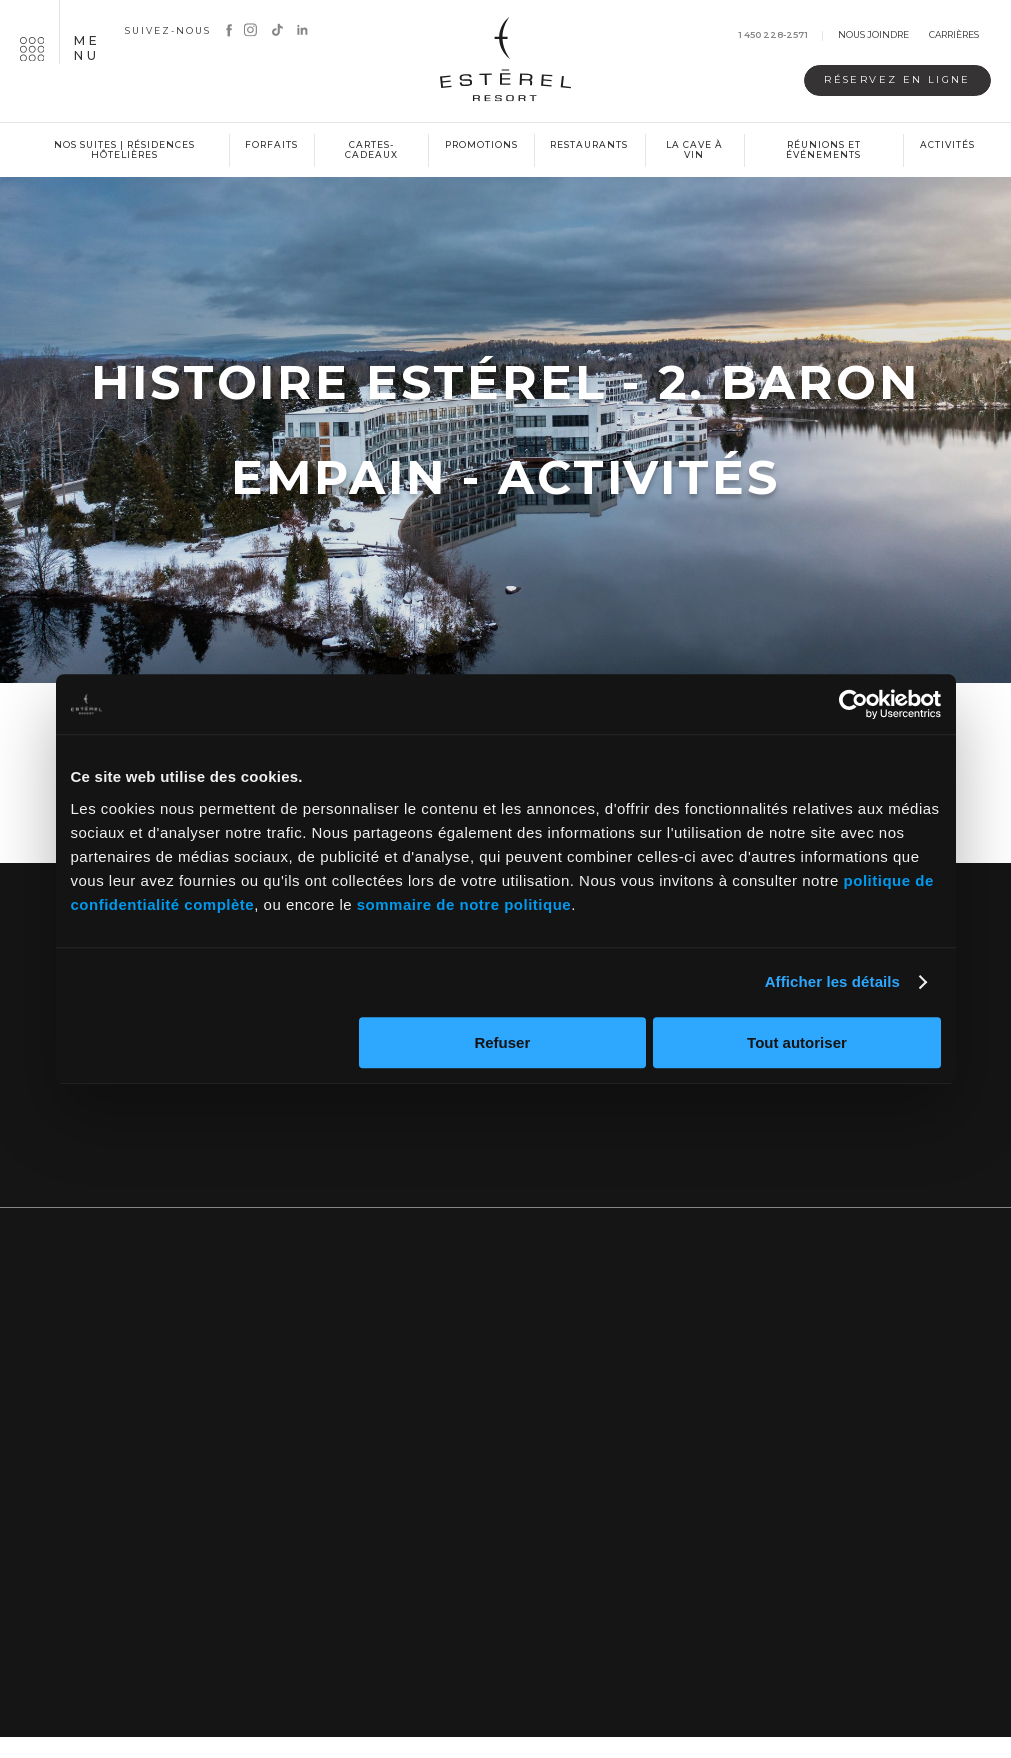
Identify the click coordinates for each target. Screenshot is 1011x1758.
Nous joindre (873, 35)
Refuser (502, 1042)
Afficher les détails (832, 981)
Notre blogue (830, 1129)
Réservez (880, 80)
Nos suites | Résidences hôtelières (124, 150)
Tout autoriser (797, 1042)
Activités (947, 144)
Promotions (481, 144)
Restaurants (589, 144)
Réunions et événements (823, 150)
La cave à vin (694, 150)
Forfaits (271, 144)
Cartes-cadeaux (371, 150)
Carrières (954, 35)
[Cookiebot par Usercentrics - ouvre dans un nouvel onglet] (853, 704)
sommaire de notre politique (464, 904)
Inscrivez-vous (506, 1129)
